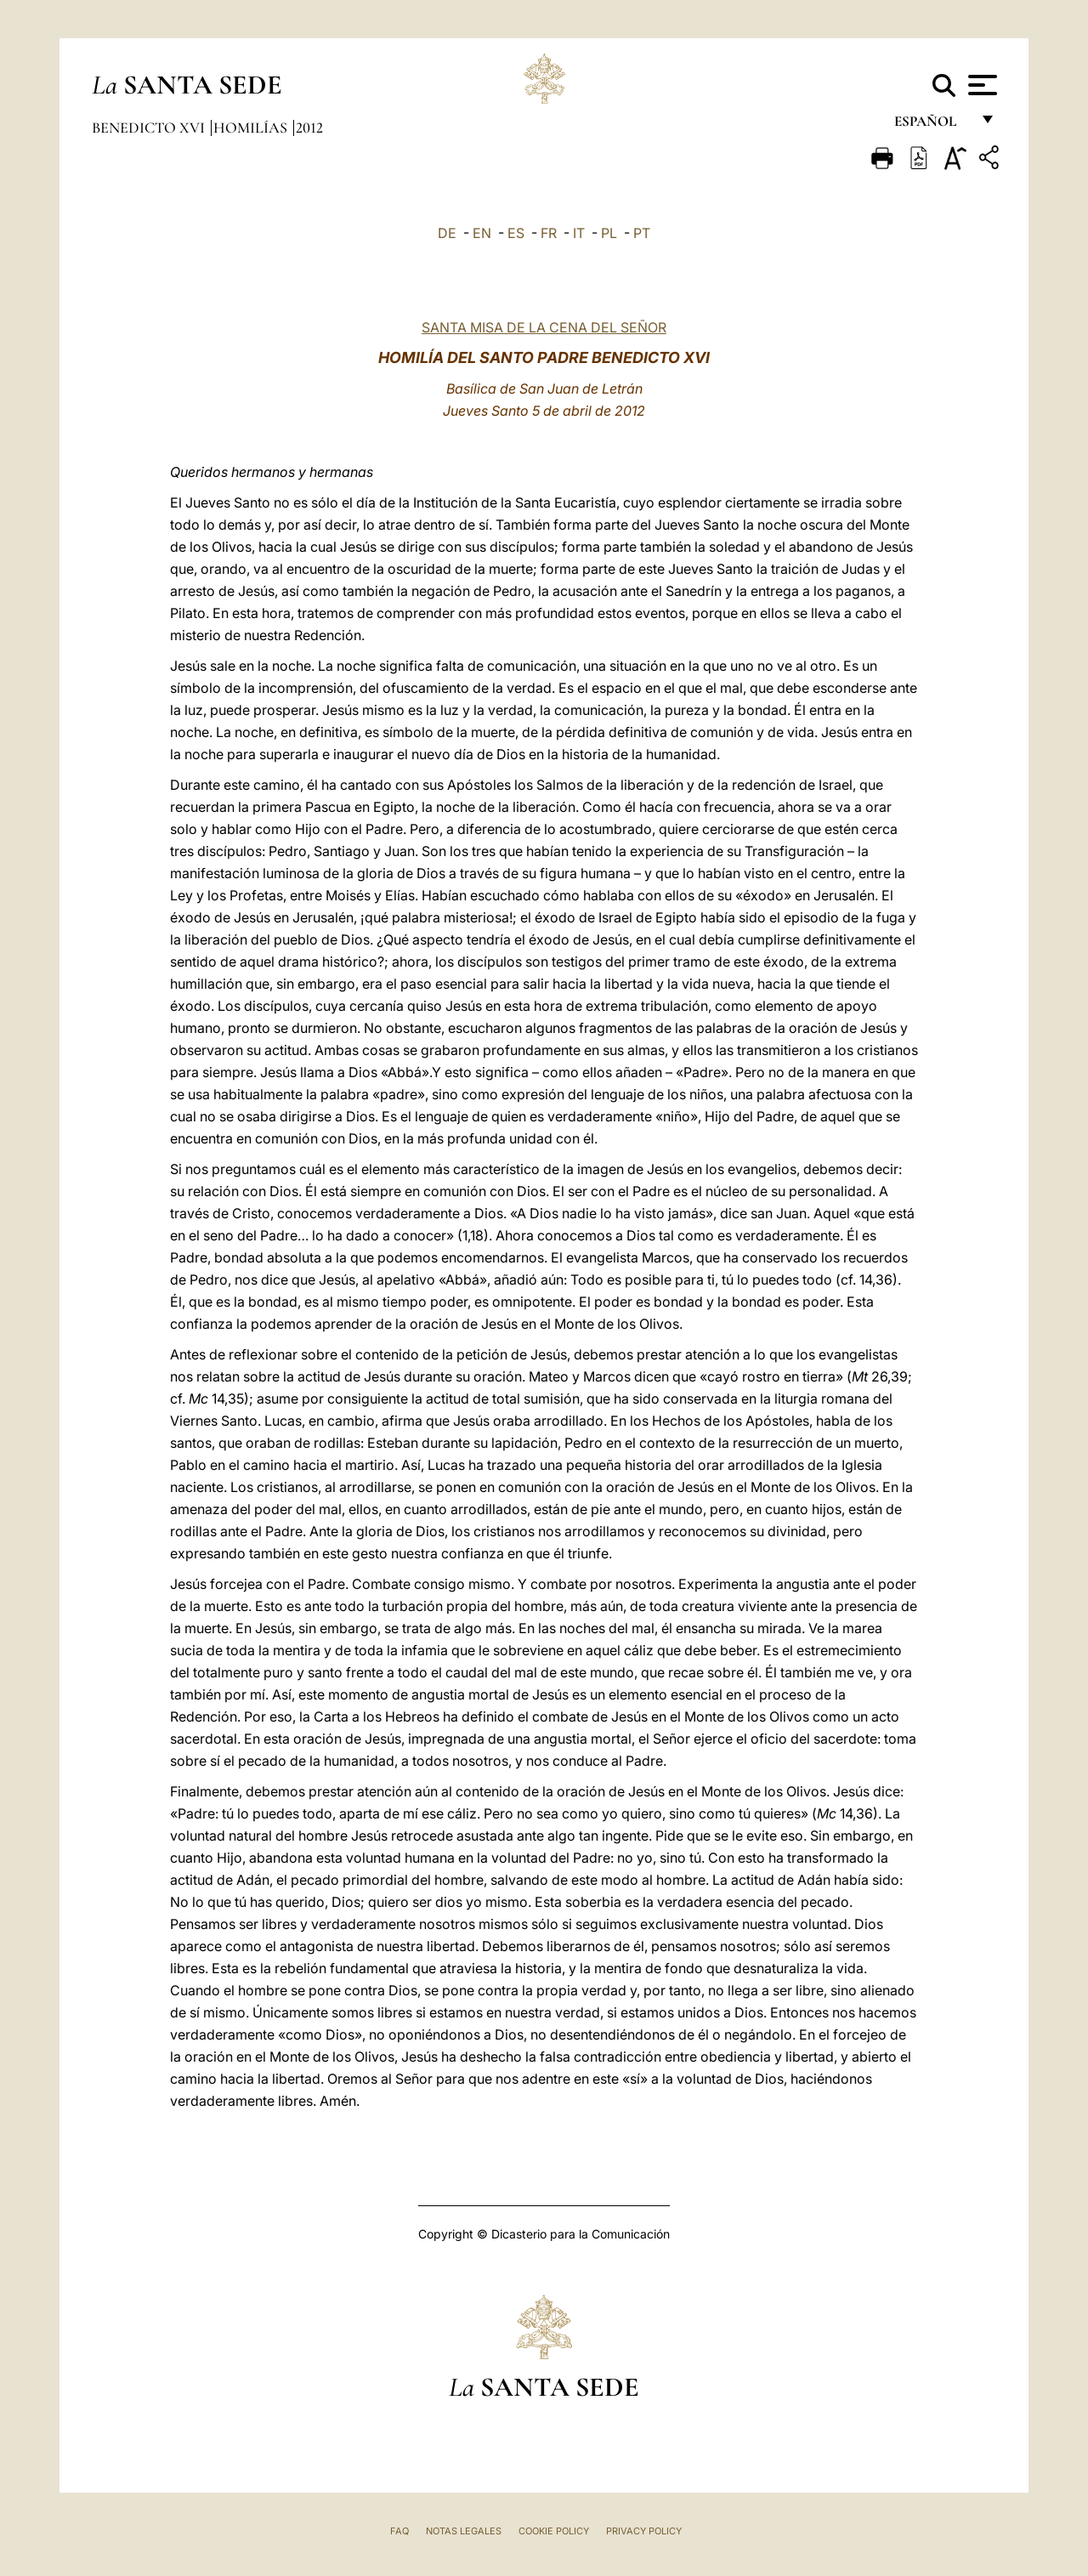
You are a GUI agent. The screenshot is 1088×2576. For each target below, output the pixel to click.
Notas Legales (464, 2531)
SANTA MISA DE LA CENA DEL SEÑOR (544, 327)
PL (609, 232)
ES (515, 232)
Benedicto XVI (150, 127)
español (932, 125)
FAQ (399, 2531)
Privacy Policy (644, 2531)
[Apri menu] (980, 85)
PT (641, 232)
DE (447, 232)
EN (482, 232)
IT (579, 232)
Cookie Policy (553, 2531)
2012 (309, 127)
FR (549, 232)
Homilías (252, 127)
